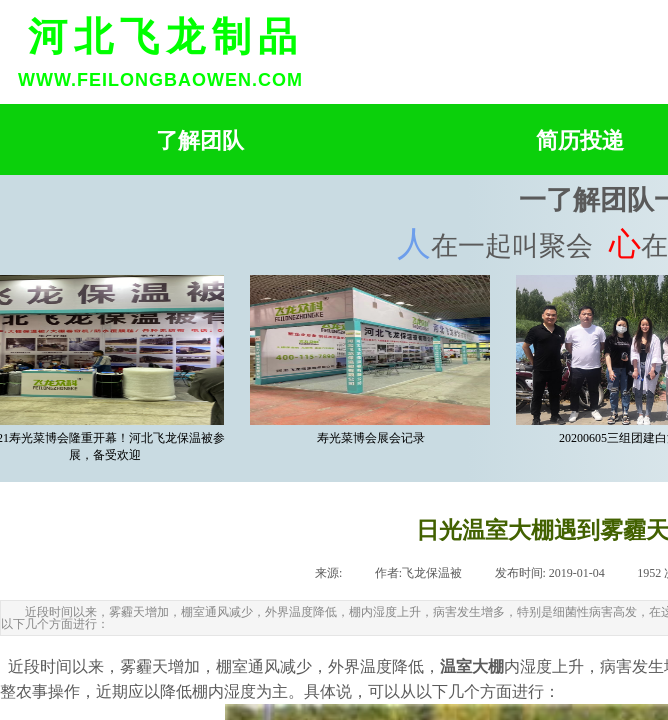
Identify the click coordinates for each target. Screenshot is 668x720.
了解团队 (200, 140)
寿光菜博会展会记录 (373, 438)
